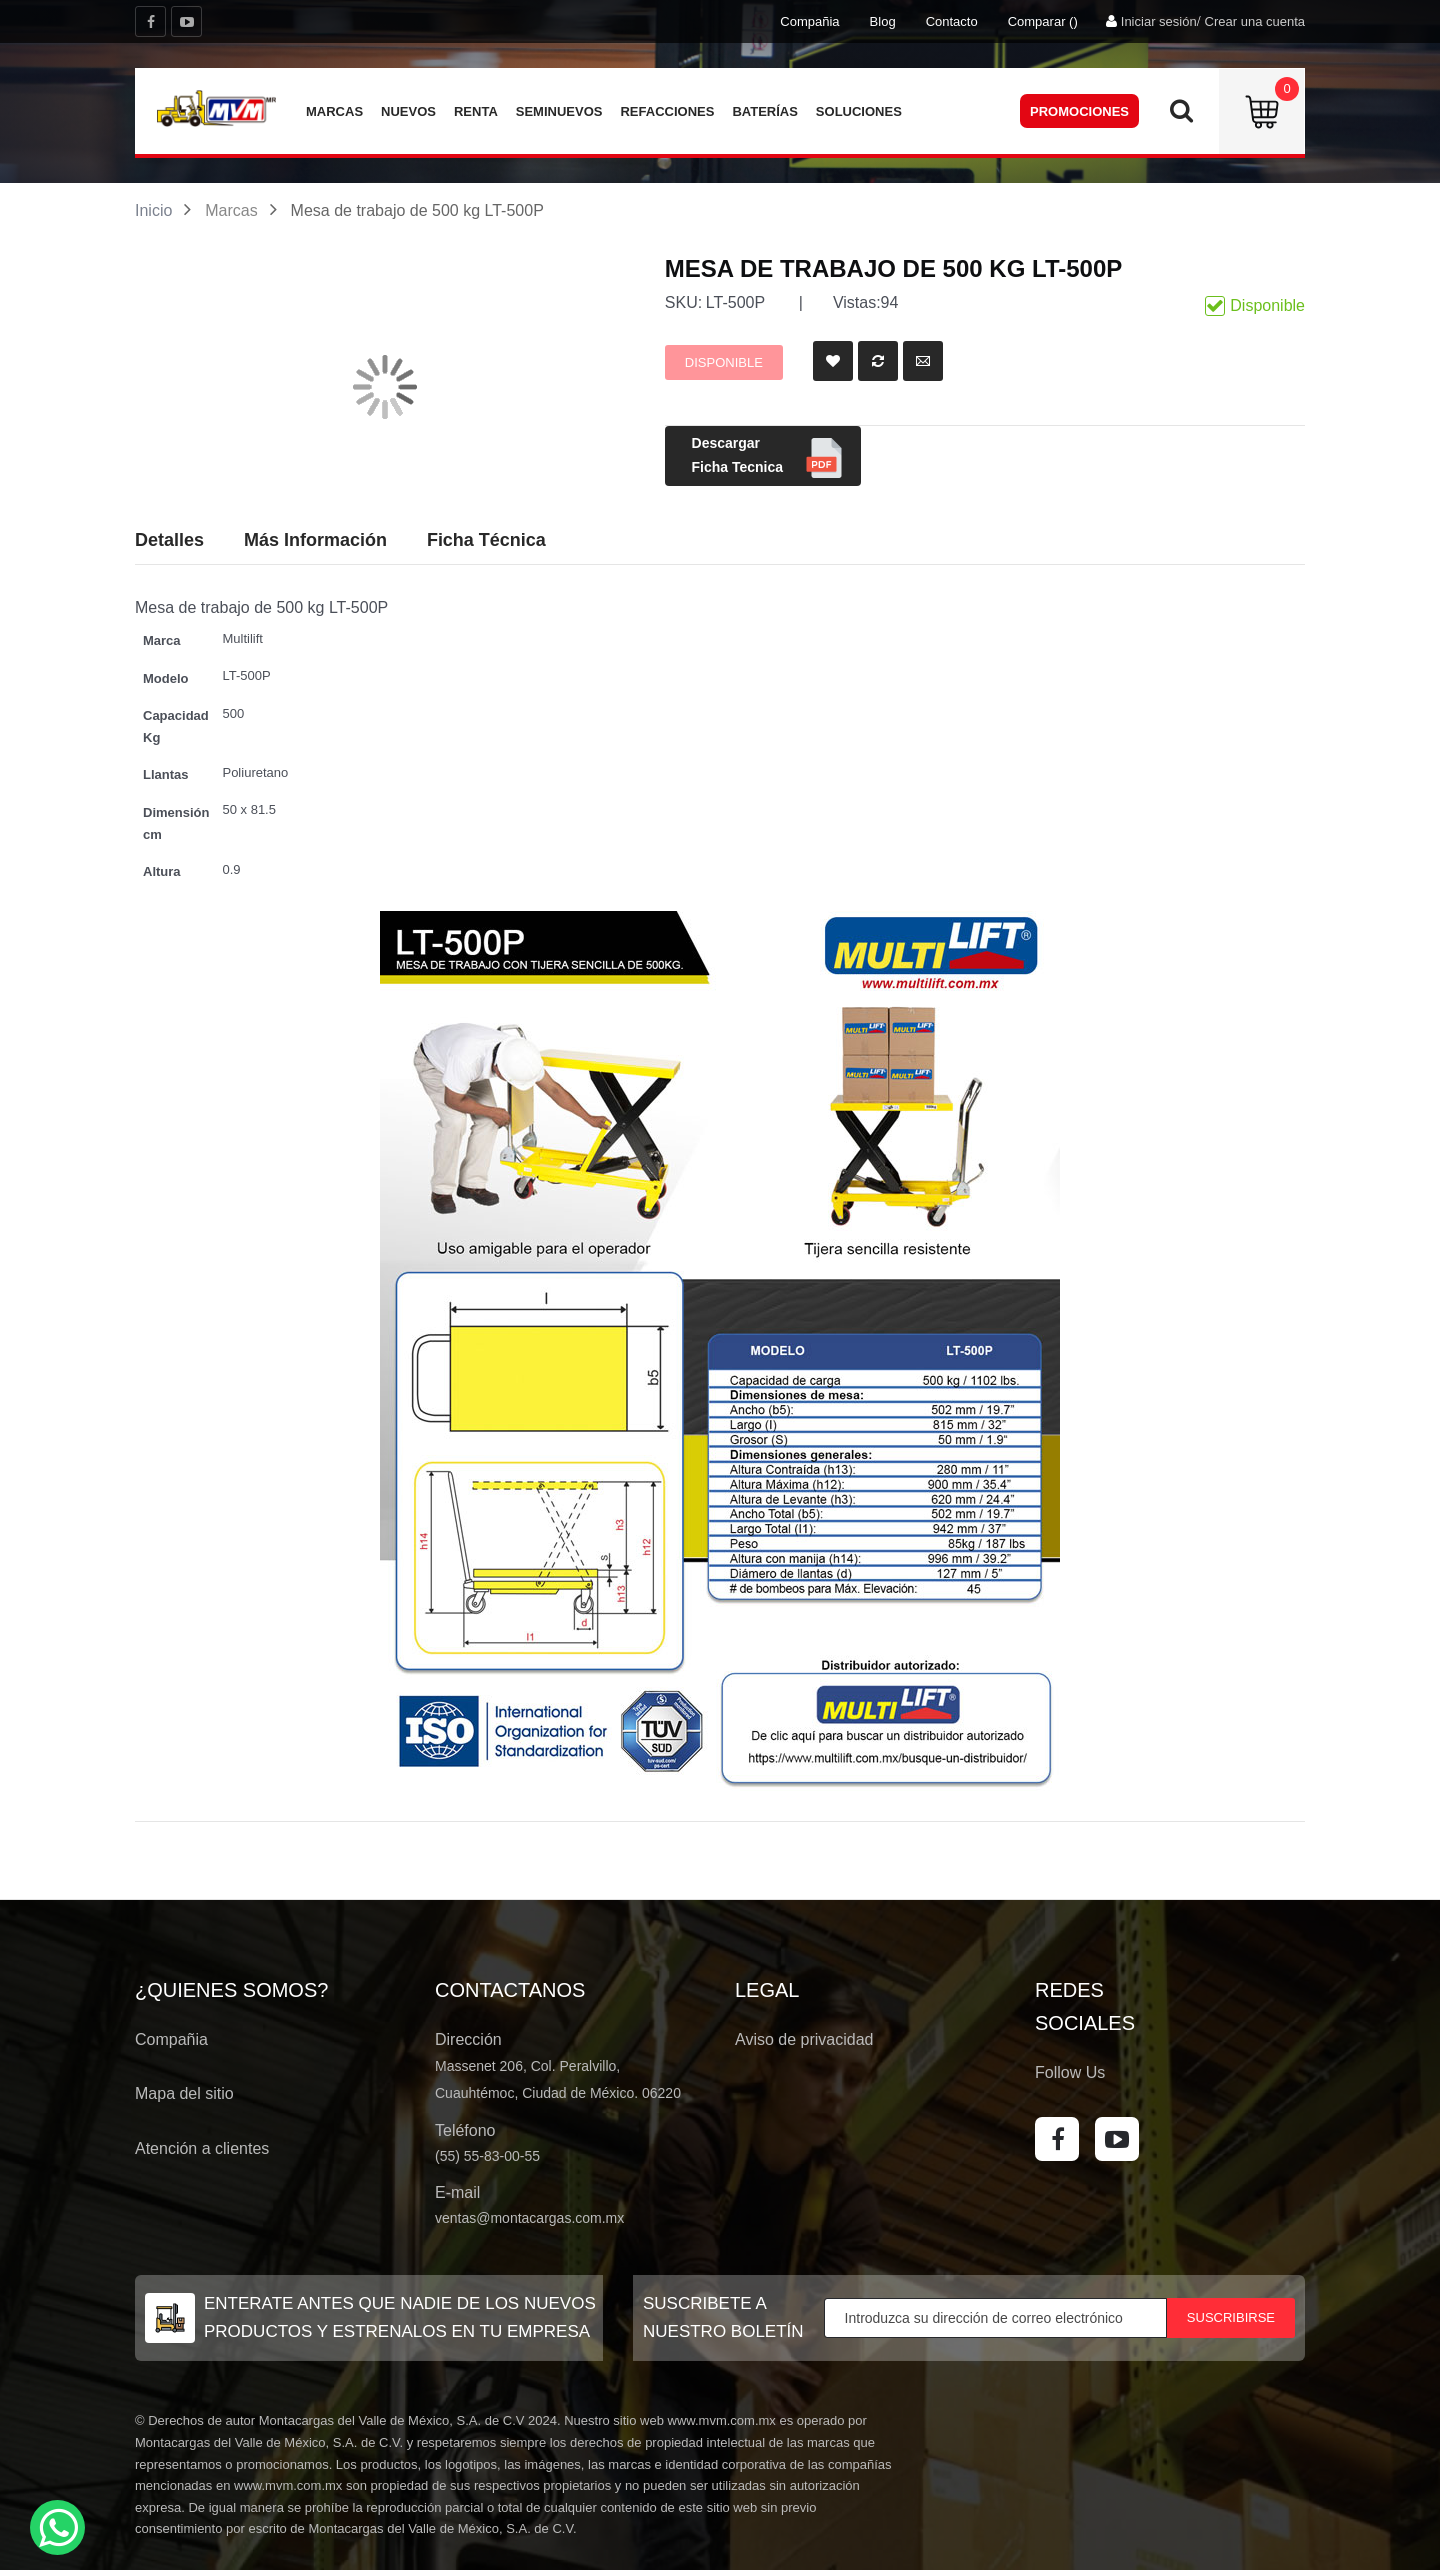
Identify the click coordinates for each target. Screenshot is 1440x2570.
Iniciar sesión (1159, 21)
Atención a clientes (202, 2148)
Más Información (315, 540)
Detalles (169, 540)
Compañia (809, 21)
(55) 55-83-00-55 (487, 2156)
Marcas (231, 210)
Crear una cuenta (1255, 21)
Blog (883, 21)
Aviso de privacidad (804, 2039)
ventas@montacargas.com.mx (529, 2218)
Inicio (153, 210)
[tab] (486, 541)
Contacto (952, 21)
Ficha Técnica (486, 540)
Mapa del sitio (184, 2093)
